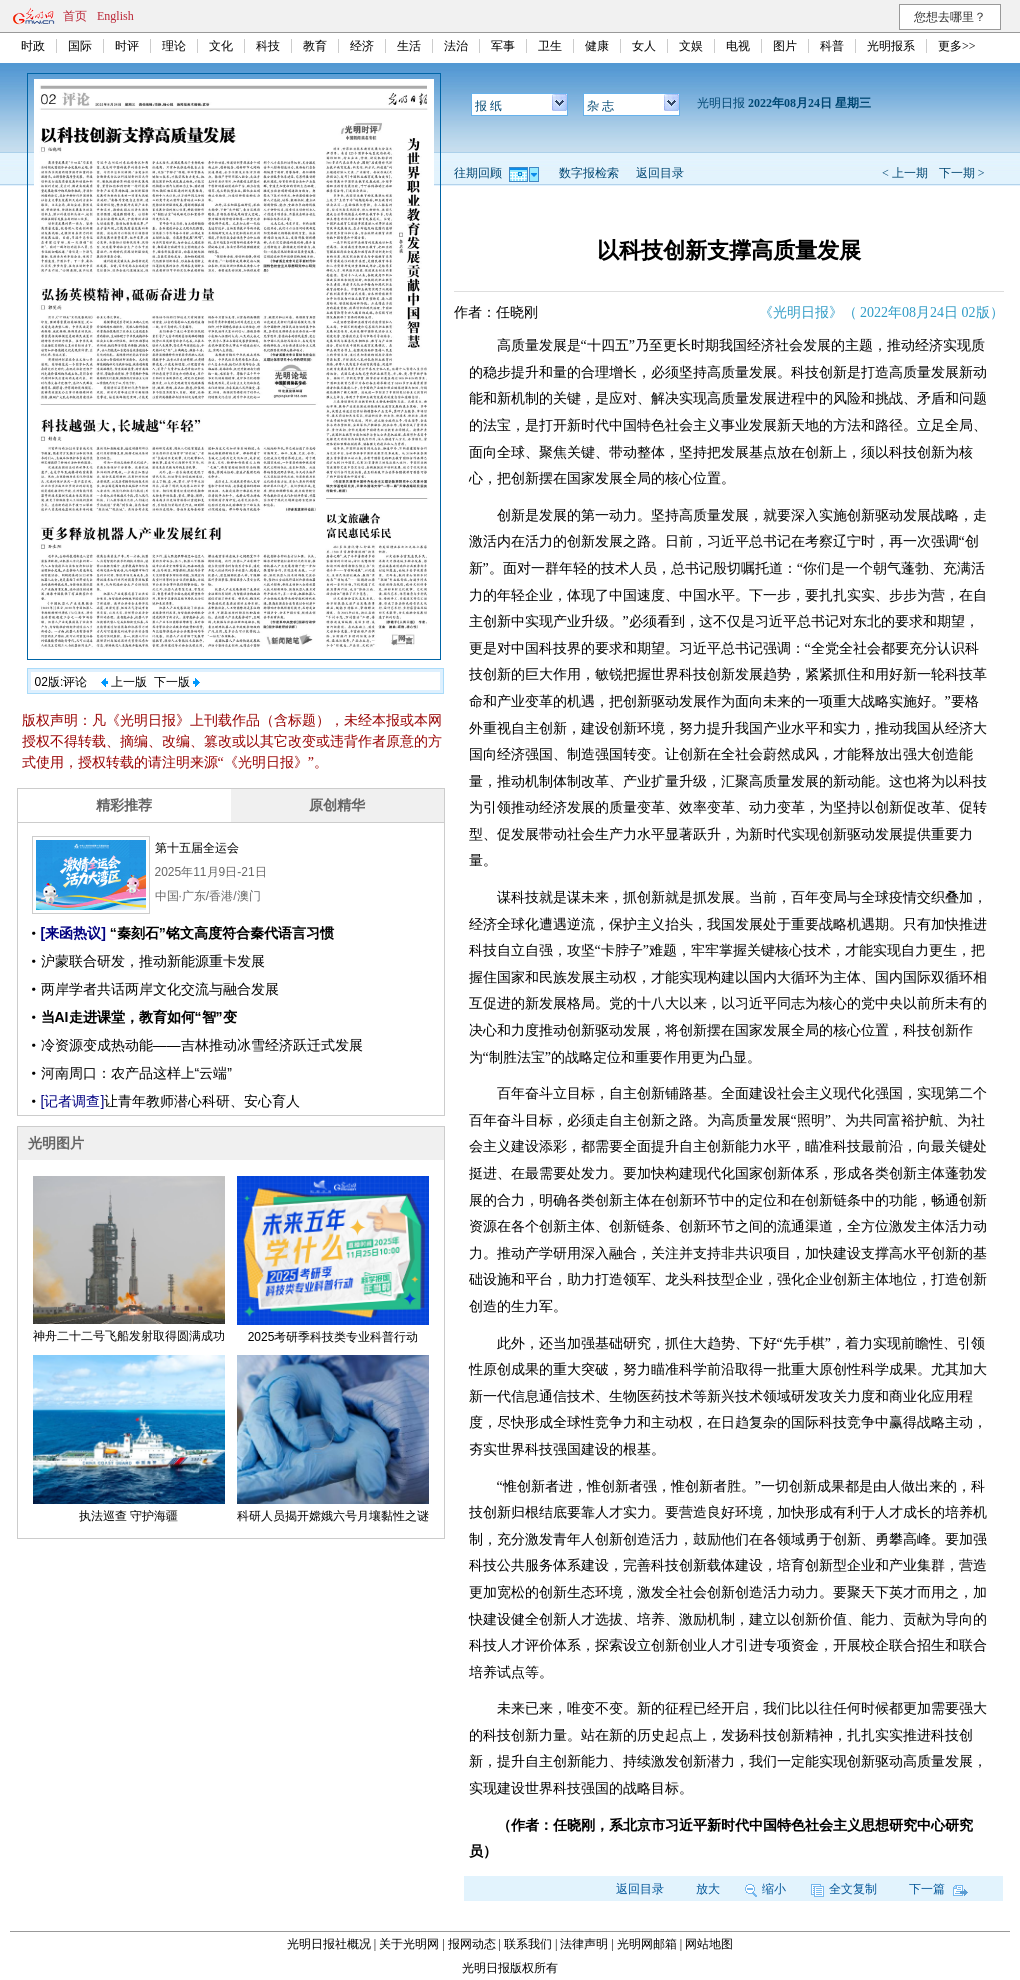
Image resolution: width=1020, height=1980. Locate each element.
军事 (503, 46)
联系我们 (528, 1944)
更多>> (957, 46)
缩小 (765, 1889)
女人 (644, 46)
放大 (708, 1889)
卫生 (550, 46)
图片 (785, 46)
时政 (33, 46)
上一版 (124, 682)
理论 (174, 46)
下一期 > (962, 173)
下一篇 (938, 1889)
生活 (409, 46)
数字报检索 (589, 173)
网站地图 (709, 1944)
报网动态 (472, 1944)
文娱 (691, 46)
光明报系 (891, 46)
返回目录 (660, 173)
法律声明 (584, 1944)
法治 (456, 46)
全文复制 (844, 1889)
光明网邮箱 (647, 1944)
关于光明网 (409, 1944)
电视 (738, 46)
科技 (268, 46)
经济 (362, 46)
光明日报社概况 (329, 1944)
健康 (597, 46)
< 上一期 (905, 173)
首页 (75, 16)
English (115, 16)
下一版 (177, 682)
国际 (80, 46)
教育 (315, 46)
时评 (127, 46)
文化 (221, 46)
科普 (832, 46)
